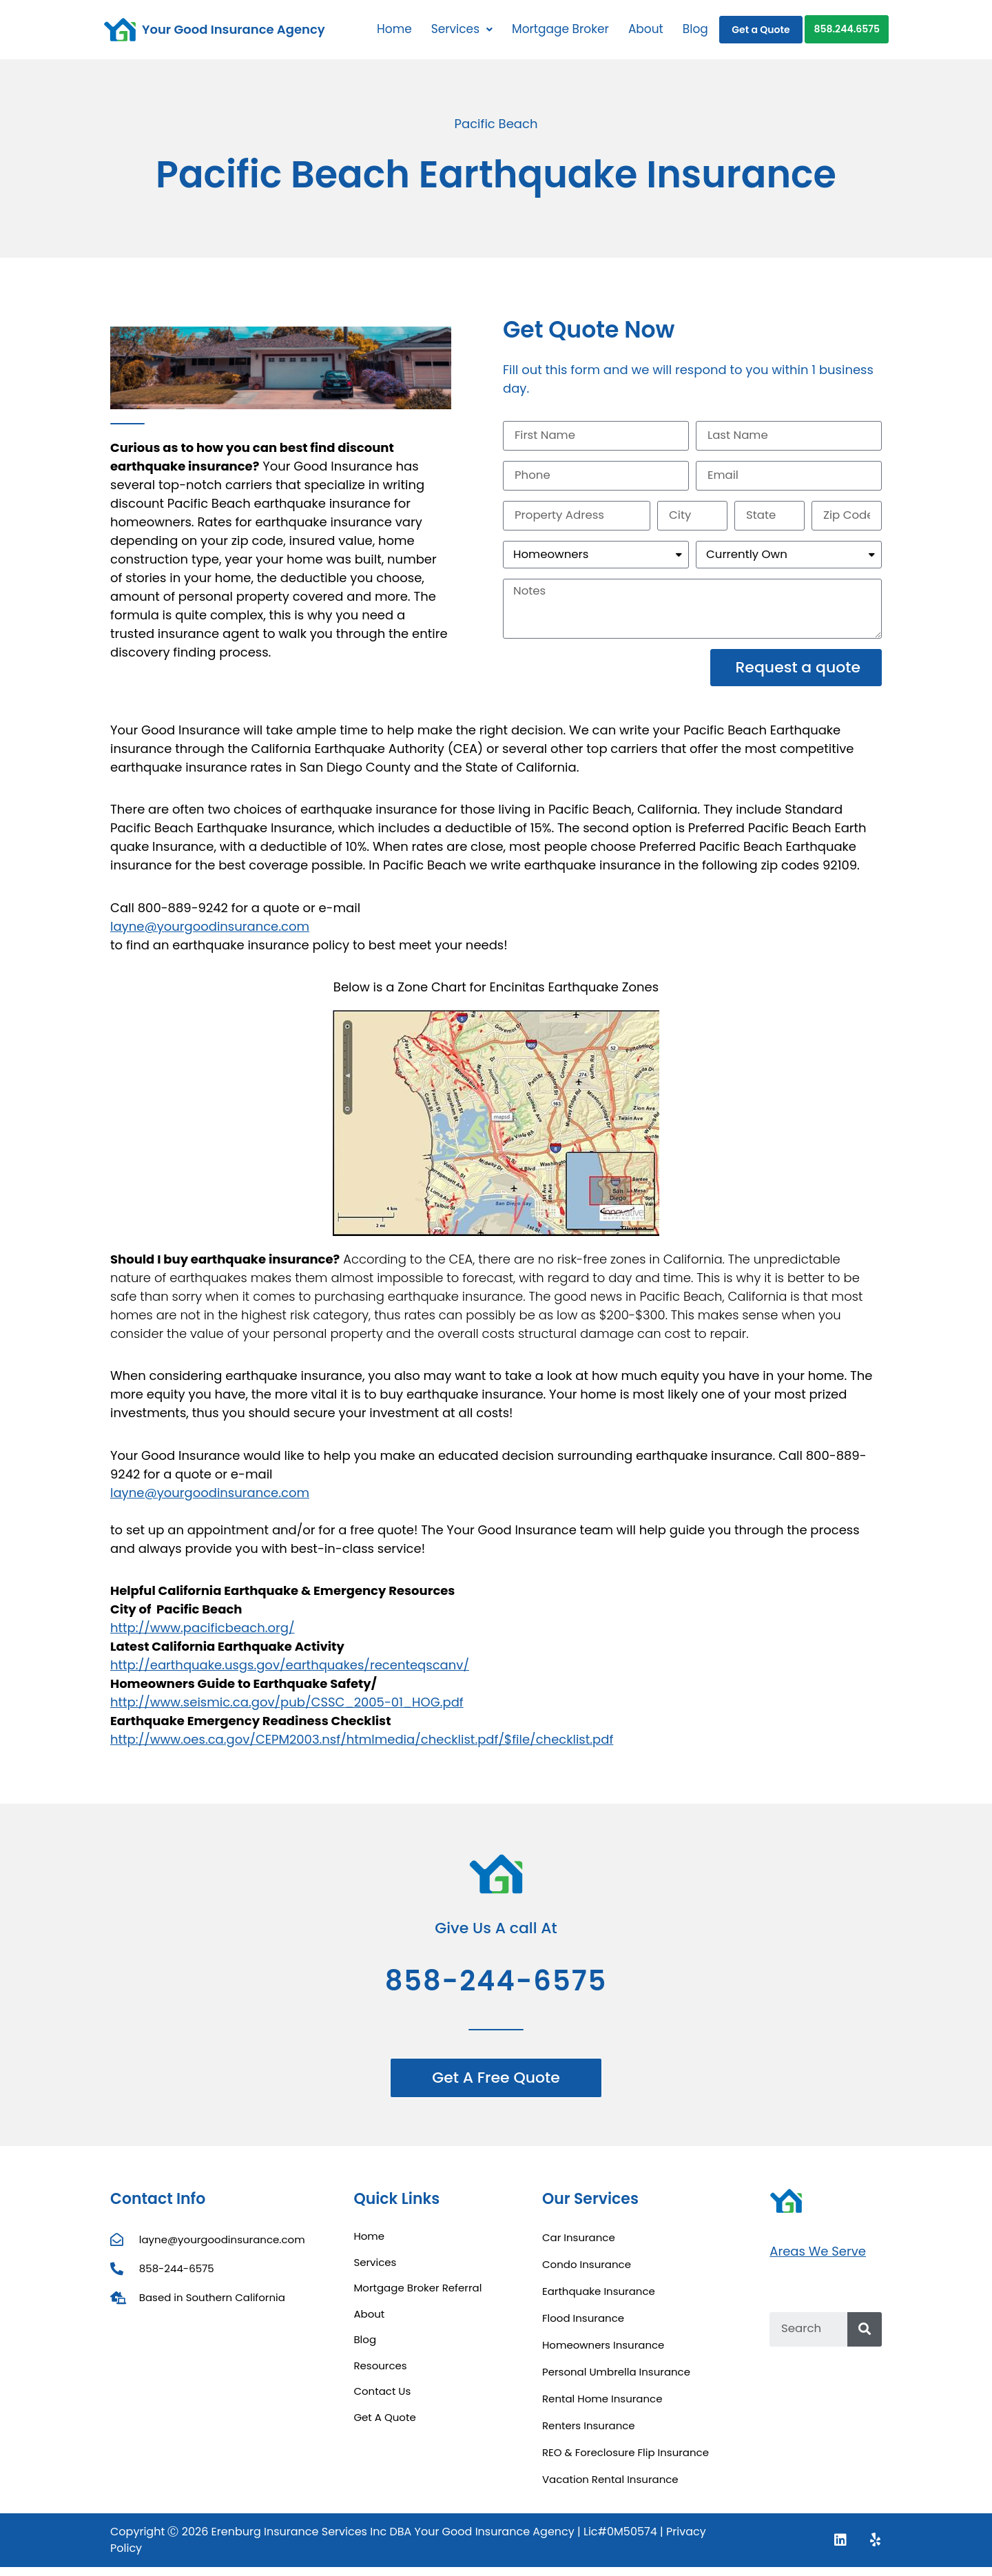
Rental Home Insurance (602, 2407)
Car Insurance (578, 2246)
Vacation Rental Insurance (610, 2488)
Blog (695, 29)
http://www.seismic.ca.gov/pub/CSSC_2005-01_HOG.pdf (287, 1711)
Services (462, 29)
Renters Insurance (588, 2434)
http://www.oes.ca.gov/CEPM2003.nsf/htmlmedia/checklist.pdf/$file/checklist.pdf (361, 1748)
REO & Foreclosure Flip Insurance (625, 2461)
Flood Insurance (583, 2327)
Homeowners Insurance (603, 2354)
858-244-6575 (496, 1989)
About (645, 29)
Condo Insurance (586, 2273)
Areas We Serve (817, 2259)
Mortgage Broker (560, 29)
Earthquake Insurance (598, 2300)
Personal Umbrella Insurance (616, 2380)
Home (394, 29)
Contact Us (382, 2400)
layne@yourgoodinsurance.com (209, 934)
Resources (379, 2374)
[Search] (864, 2337)
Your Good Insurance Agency (233, 29)
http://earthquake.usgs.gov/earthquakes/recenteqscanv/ (289, 1673)
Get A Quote (384, 2425)
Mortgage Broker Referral (417, 2296)
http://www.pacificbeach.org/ (202, 1636)
